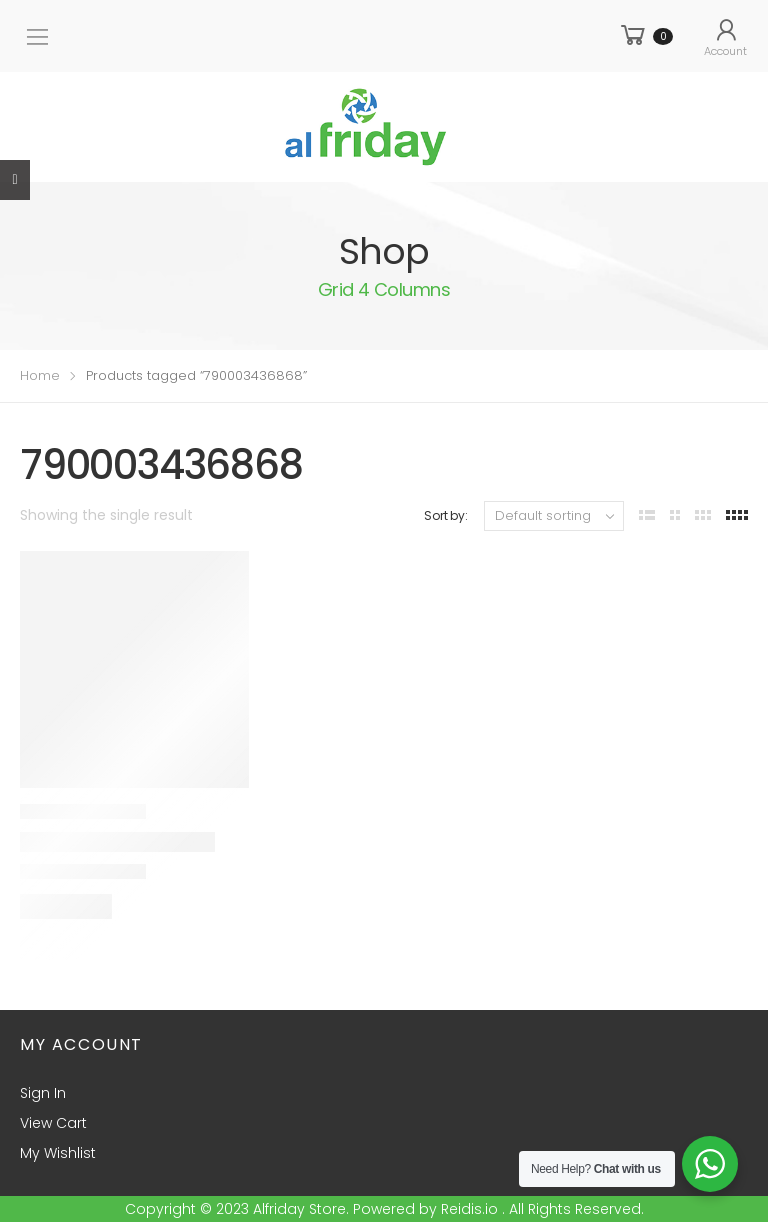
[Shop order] (554, 516)
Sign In (43, 1093)
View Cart (53, 1123)
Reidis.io (469, 1209)
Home (40, 375)
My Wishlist (58, 1153)
